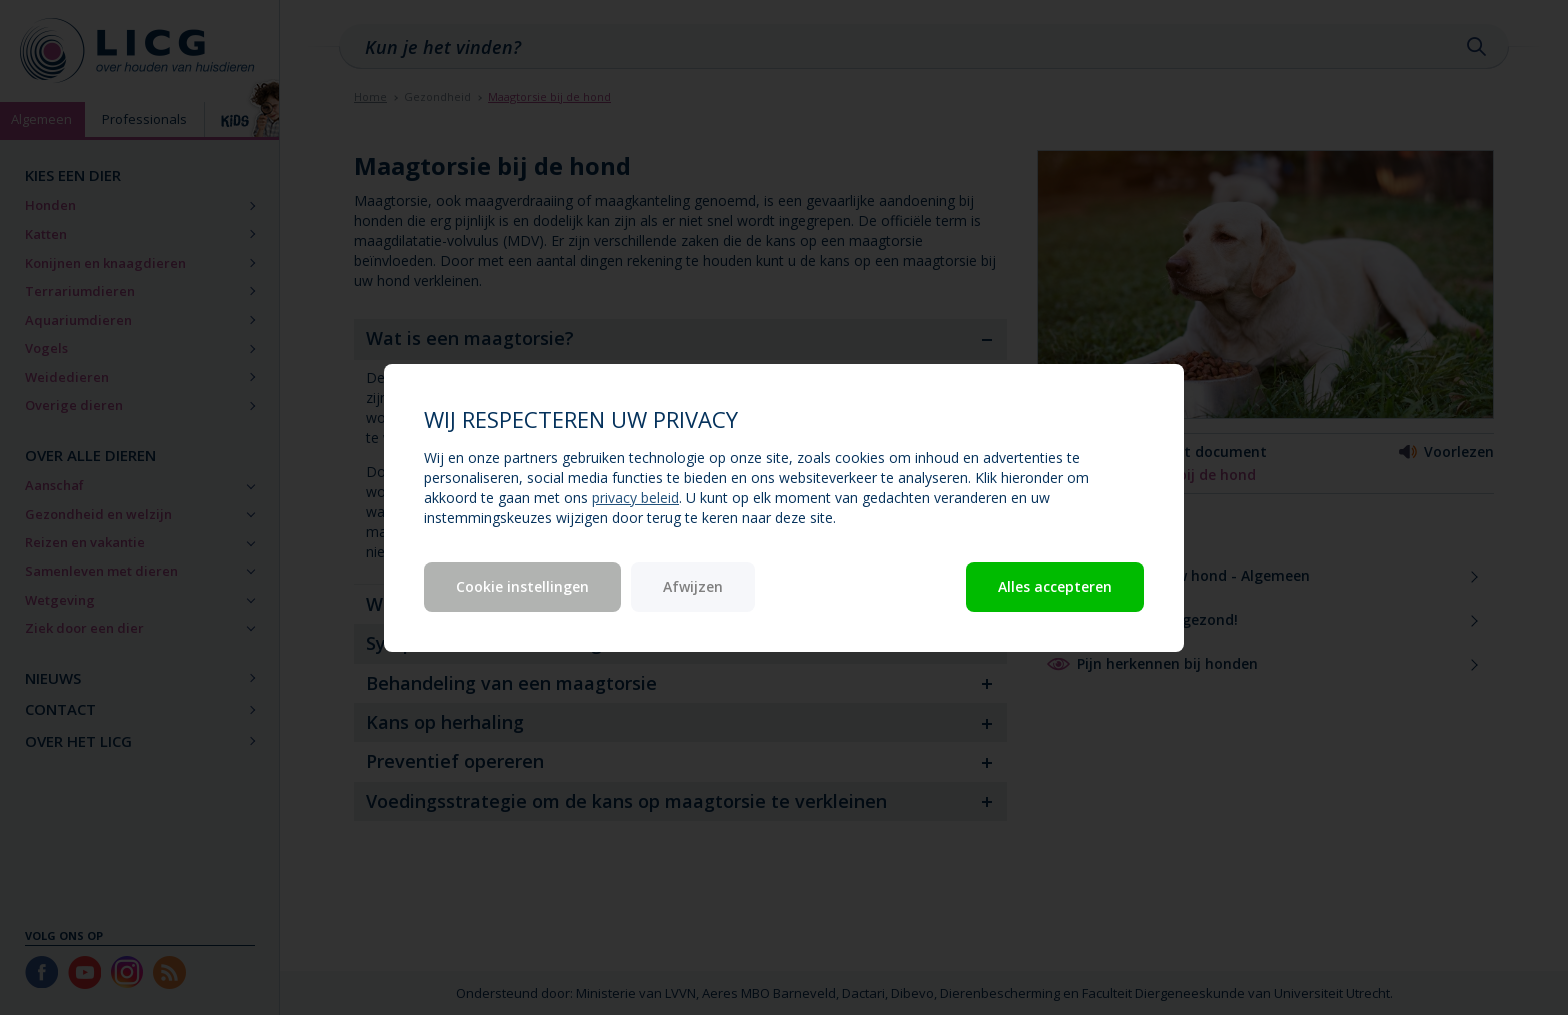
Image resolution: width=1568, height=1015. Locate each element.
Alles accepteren (1055, 586)
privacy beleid (635, 497)
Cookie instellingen (522, 586)
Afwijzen (693, 586)
